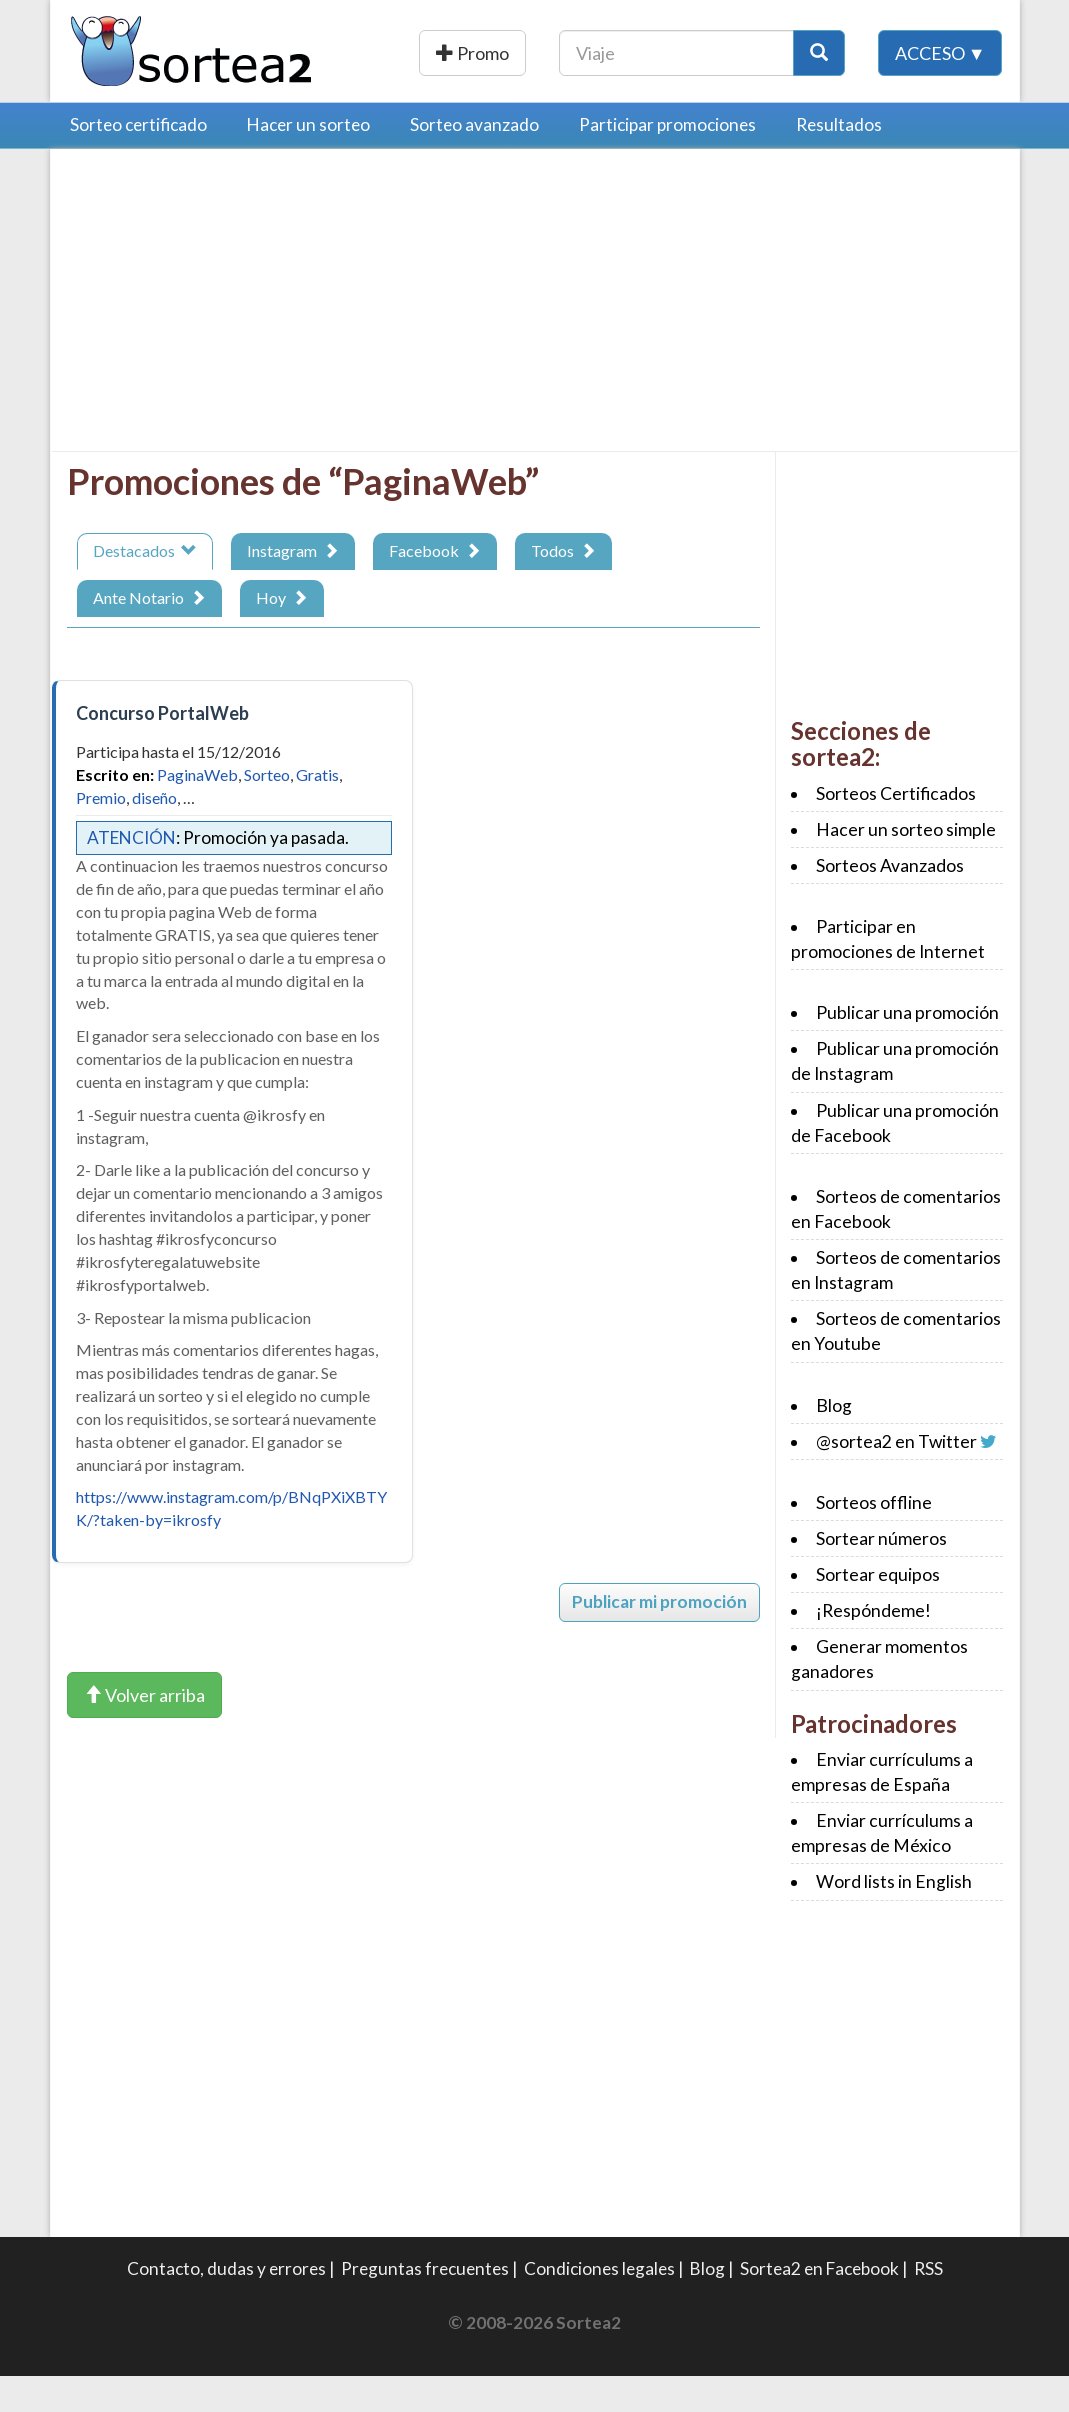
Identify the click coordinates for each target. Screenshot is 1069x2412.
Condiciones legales (599, 2304)
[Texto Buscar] (803, 53)
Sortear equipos (878, 1610)
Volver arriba (144, 1731)
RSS (928, 2304)
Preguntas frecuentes (425, 2304)
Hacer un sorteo (308, 160)
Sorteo (267, 810)
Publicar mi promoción (659, 1637)
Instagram (293, 586)
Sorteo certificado (138, 160)
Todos (563, 586)
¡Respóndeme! (873, 1646)
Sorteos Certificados (896, 829)
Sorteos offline (874, 1538)
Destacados (145, 586)
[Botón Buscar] (946, 53)
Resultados (839, 160)
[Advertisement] (235, 341)
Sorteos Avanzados (890, 901)
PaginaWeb (197, 810)
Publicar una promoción (544, 53)
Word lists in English (894, 1917)
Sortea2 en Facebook (819, 2304)
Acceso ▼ (940, 99)
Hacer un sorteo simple (906, 865)
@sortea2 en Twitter (896, 1477)
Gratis (317, 810)
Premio (101, 833)
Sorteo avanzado (474, 160)
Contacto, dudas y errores (226, 2304)
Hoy (282, 633)
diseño (154, 833)
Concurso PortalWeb (162, 749)
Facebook (435, 586)
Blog (834, 1441)
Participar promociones (667, 160)
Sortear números (881, 1574)
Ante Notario (149, 633)
